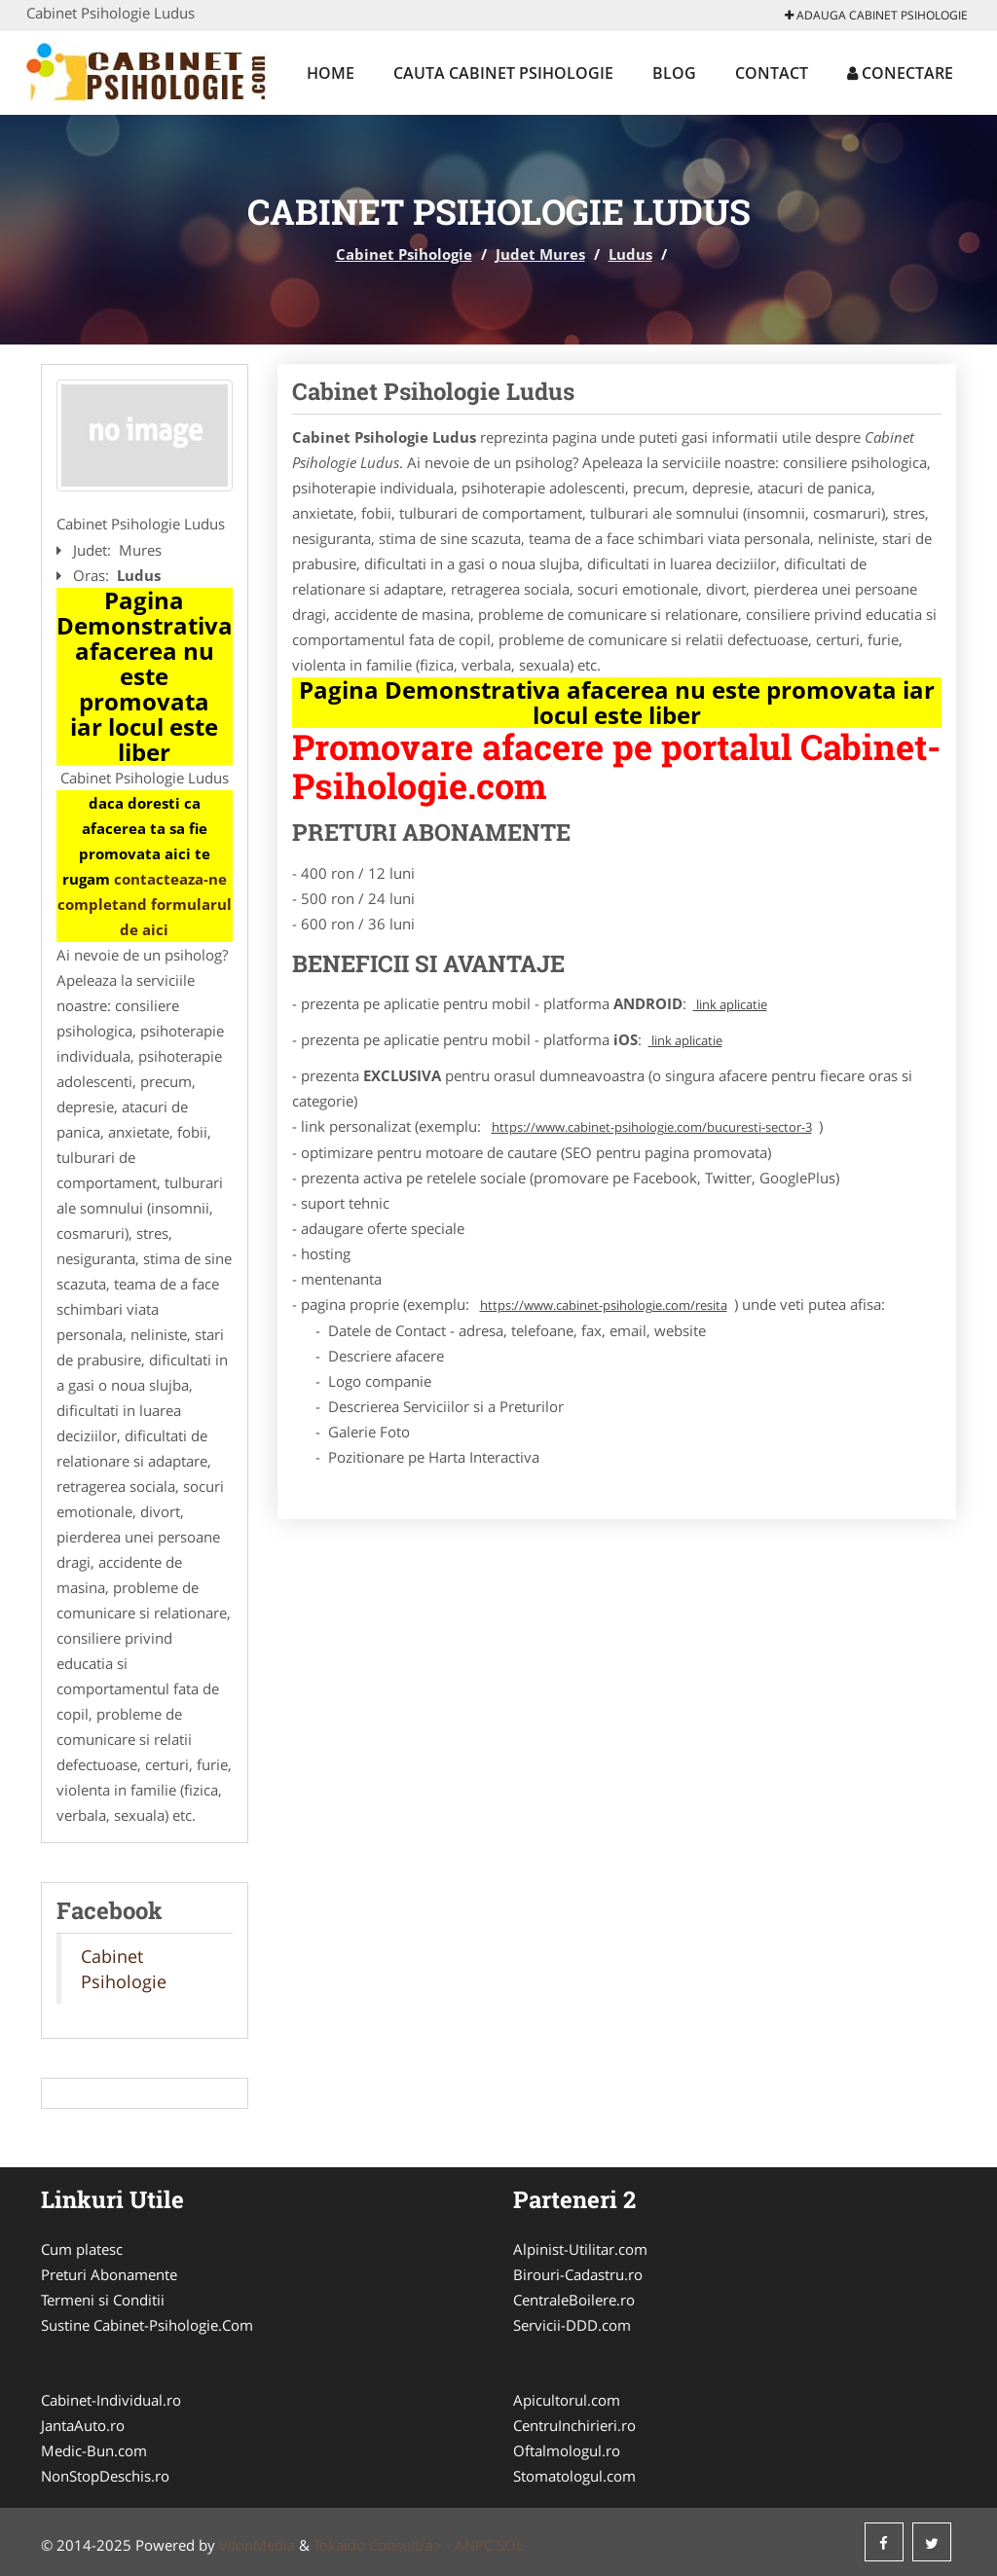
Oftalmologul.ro (566, 2450)
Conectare (900, 73)
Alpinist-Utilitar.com (580, 2249)
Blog (674, 73)
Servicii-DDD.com (572, 2325)
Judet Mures (540, 254)
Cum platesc (82, 2249)
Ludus (630, 254)
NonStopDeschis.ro (105, 2475)
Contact (771, 73)
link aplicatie (730, 1004)
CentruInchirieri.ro (574, 2425)
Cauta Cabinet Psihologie (503, 73)
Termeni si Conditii (103, 2299)
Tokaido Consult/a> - (384, 2545)
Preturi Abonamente (109, 2274)
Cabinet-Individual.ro (111, 2400)
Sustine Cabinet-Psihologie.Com (147, 2325)
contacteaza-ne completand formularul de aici (144, 904)
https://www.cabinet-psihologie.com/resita (603, 1305)
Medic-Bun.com (94, 2450)
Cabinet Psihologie (404, 254)
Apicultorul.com (566, 2400)
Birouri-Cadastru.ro (578, 2274)
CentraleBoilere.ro (574, 2299)
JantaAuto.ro (83, 2425)
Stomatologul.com (574, 2475)
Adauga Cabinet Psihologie (876, 15)
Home (330, 73)
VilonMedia (257, 2545)
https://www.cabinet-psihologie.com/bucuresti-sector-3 (652, 1127)
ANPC (474, 2545)
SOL (510, 2545)
